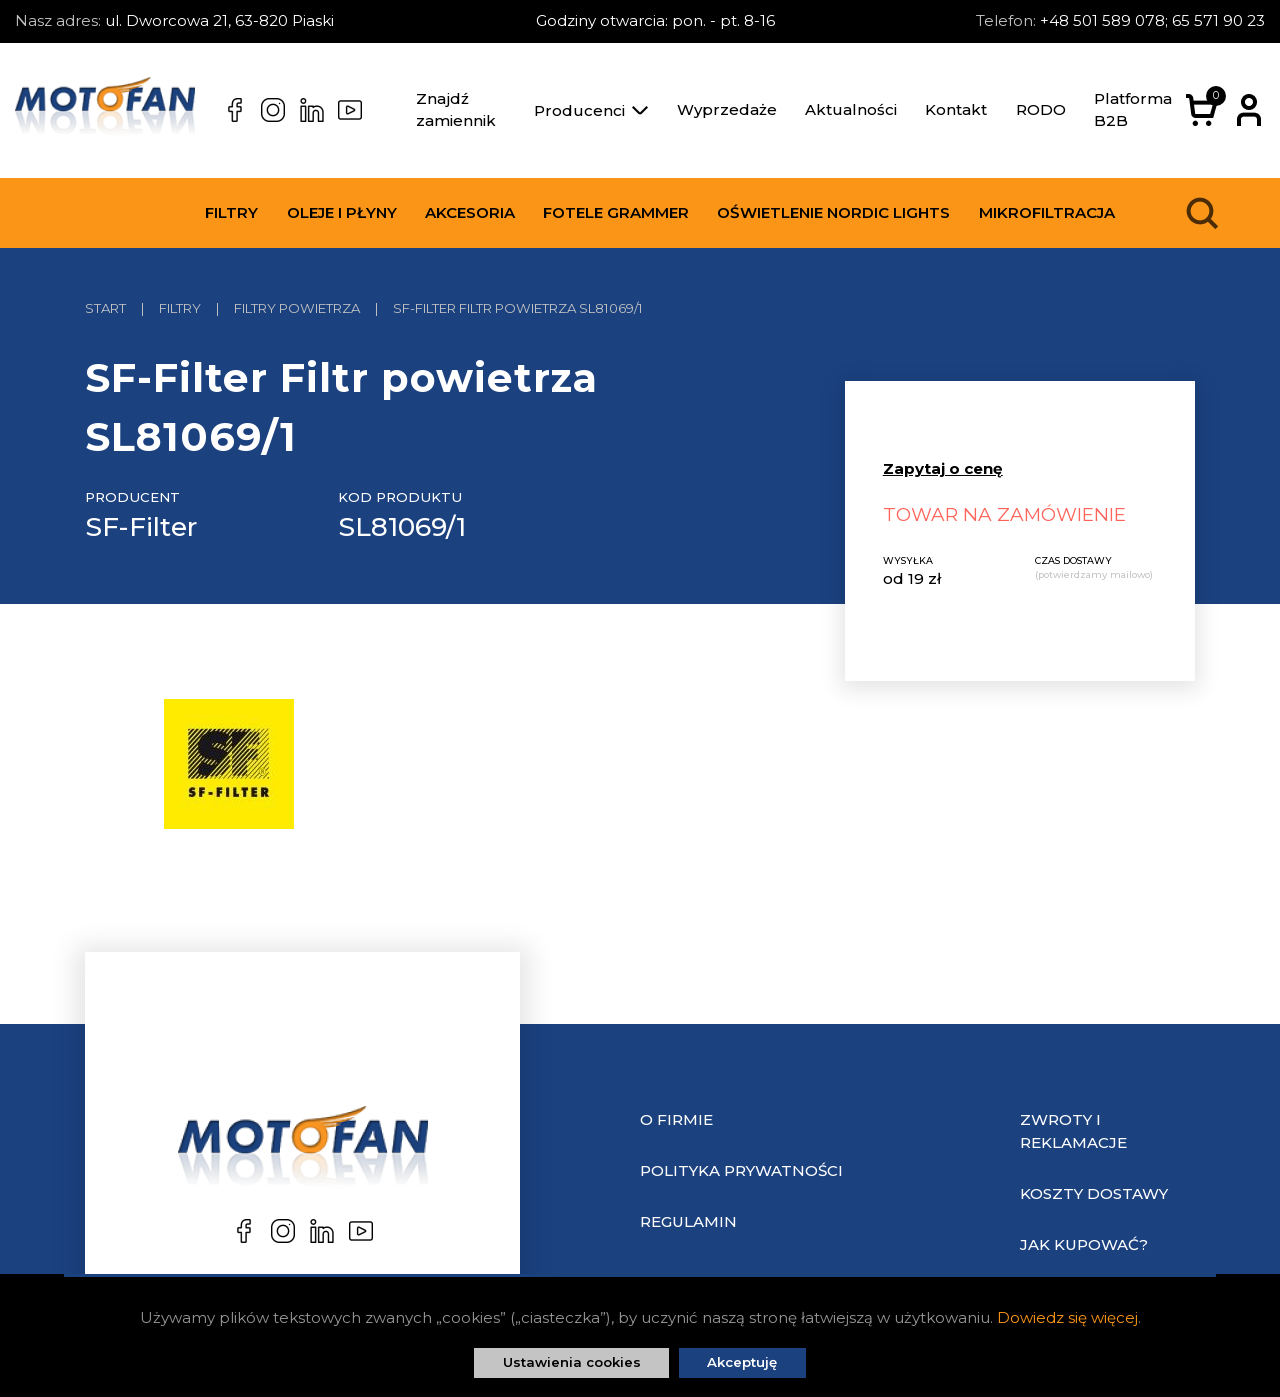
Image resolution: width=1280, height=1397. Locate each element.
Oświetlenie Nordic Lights (833, 212)
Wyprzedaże (727, 109)
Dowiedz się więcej (1067, 1317)
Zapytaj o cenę (943, 468)
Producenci (591, 110)
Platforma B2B (1133, 110)
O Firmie (676, 1119)
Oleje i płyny (342, 212)
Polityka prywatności (741, 1170)
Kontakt (956, 109)
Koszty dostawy (1094, 1193)
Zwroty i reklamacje (1073, 1131)
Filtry (231, 212)
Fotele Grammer (616, 212)
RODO (1041, 109)
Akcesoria (470, 212)
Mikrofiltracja (1047, 212)
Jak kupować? (1084, 1244)
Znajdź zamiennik (456, 110)
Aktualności (851, 109)
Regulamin (688, 1221)
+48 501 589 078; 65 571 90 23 (1152, 20)
